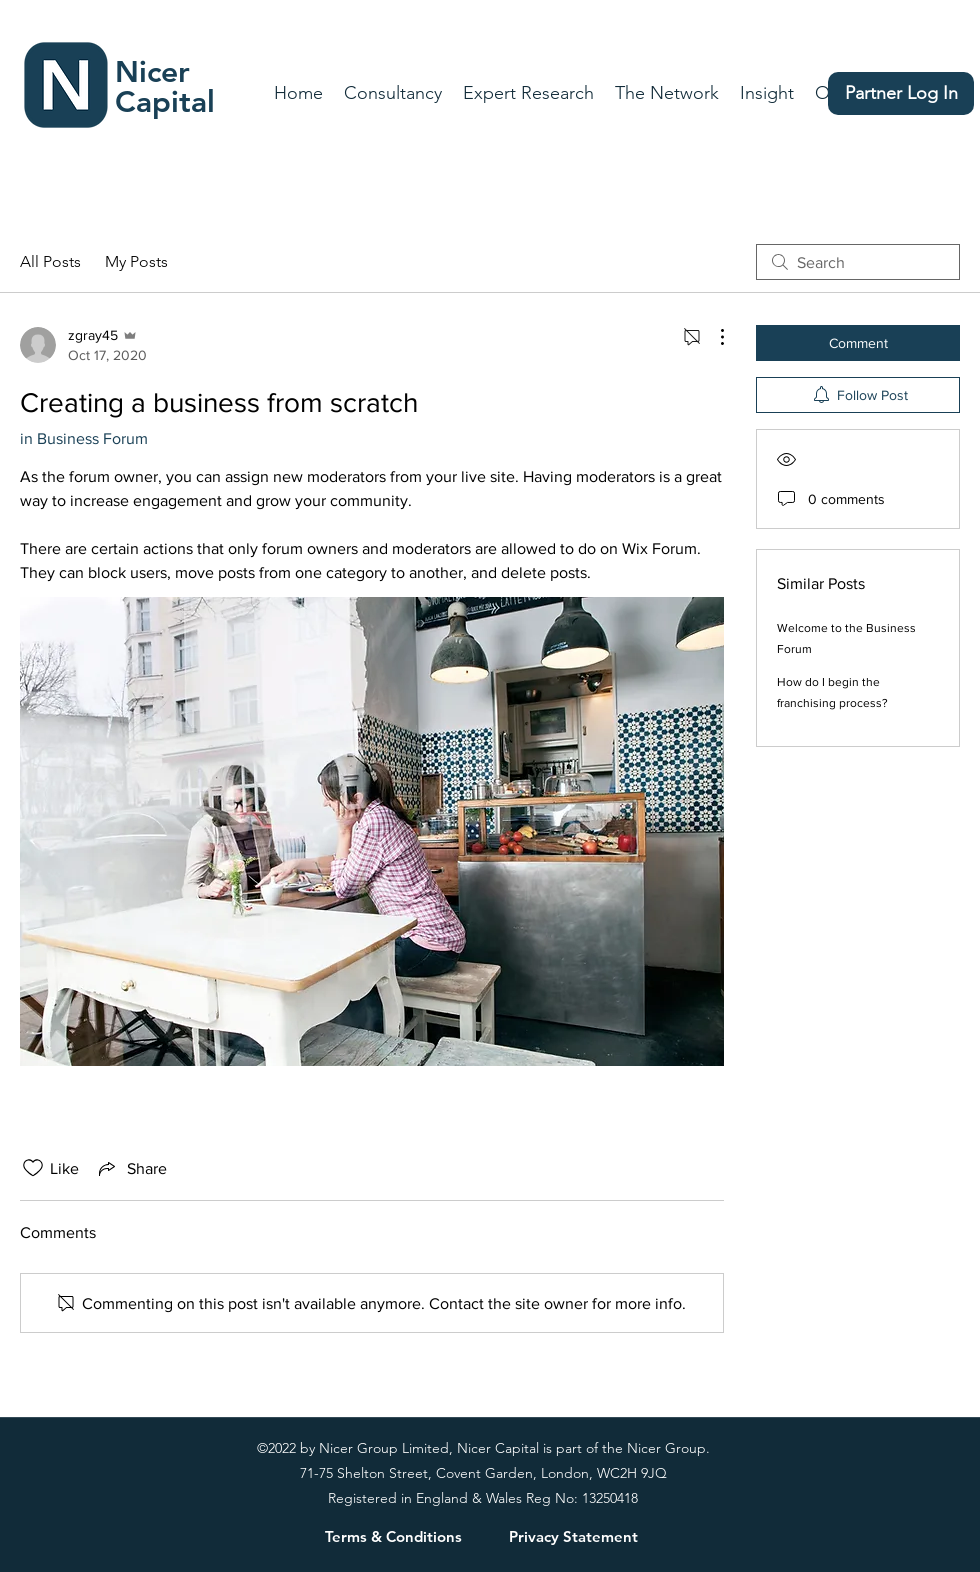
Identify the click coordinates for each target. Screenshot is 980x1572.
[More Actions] (712, 337)
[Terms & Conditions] (393, 1536)
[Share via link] (131, 1168)
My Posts (136, 261)
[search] (858, 262)
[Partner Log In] (901, 93)
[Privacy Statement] (573, 1536)
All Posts (50, 261)
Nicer (152, 72)
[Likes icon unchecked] (33, 1168)
